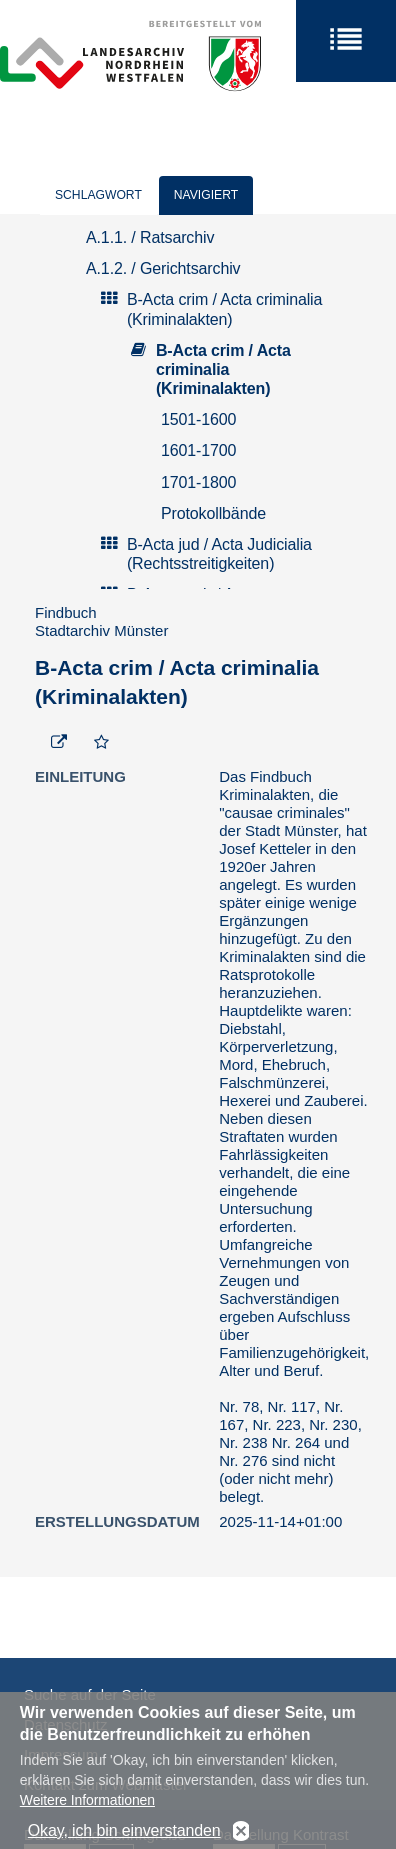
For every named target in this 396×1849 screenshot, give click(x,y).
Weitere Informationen (87, 1813)
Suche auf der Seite (90, 1694)
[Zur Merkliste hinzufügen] (101, 743)
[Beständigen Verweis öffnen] (59, 743)
